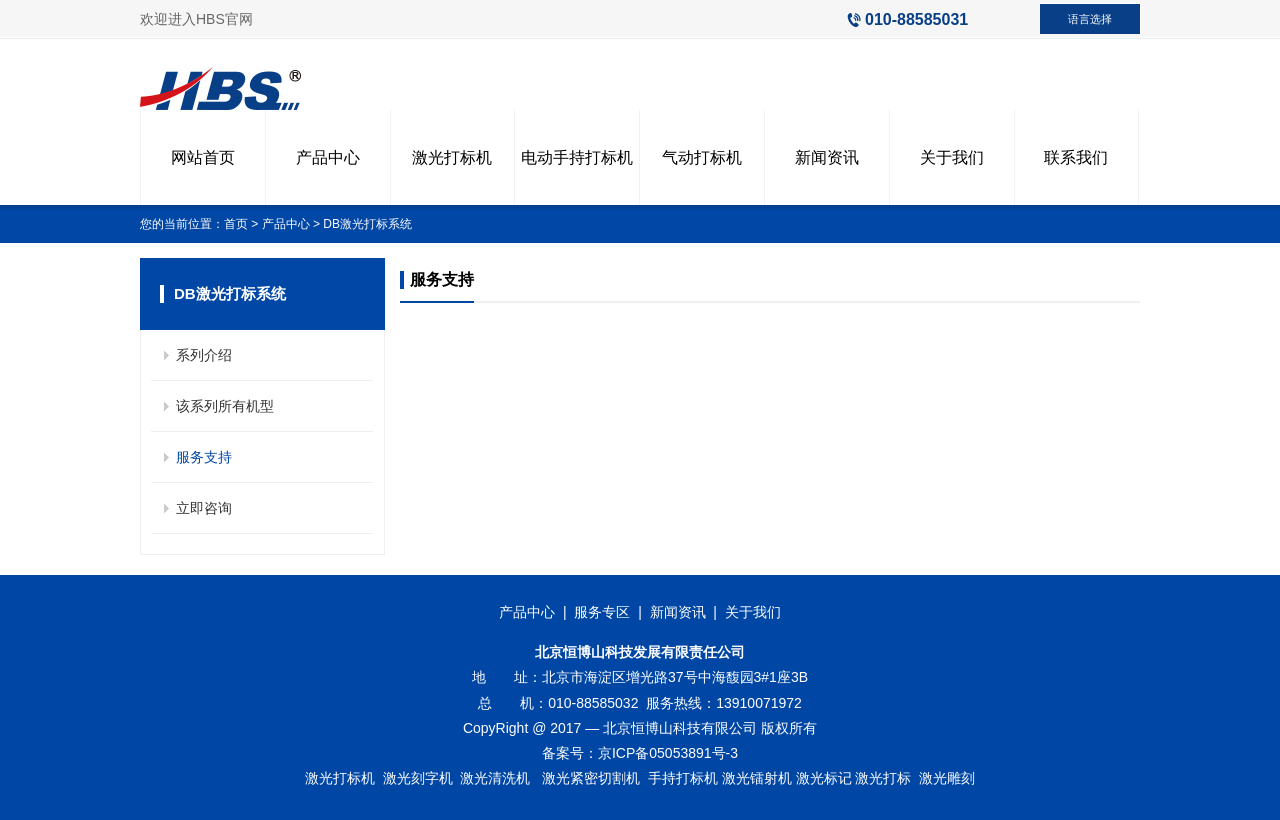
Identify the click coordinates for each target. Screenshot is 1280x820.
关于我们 (952, 157)
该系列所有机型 (225, 406)
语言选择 (1090, 19)
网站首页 (203, 157)
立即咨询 (204, 508)
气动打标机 (702, 157)
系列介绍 (204, 355)
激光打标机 (452, 157)
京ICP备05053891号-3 (668, 753)
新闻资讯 (827, 157)
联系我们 (1076, 157)
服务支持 (204, 457)
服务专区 (602, 612)
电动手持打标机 (577, 157)
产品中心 (328, 157)
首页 (236, 224)
